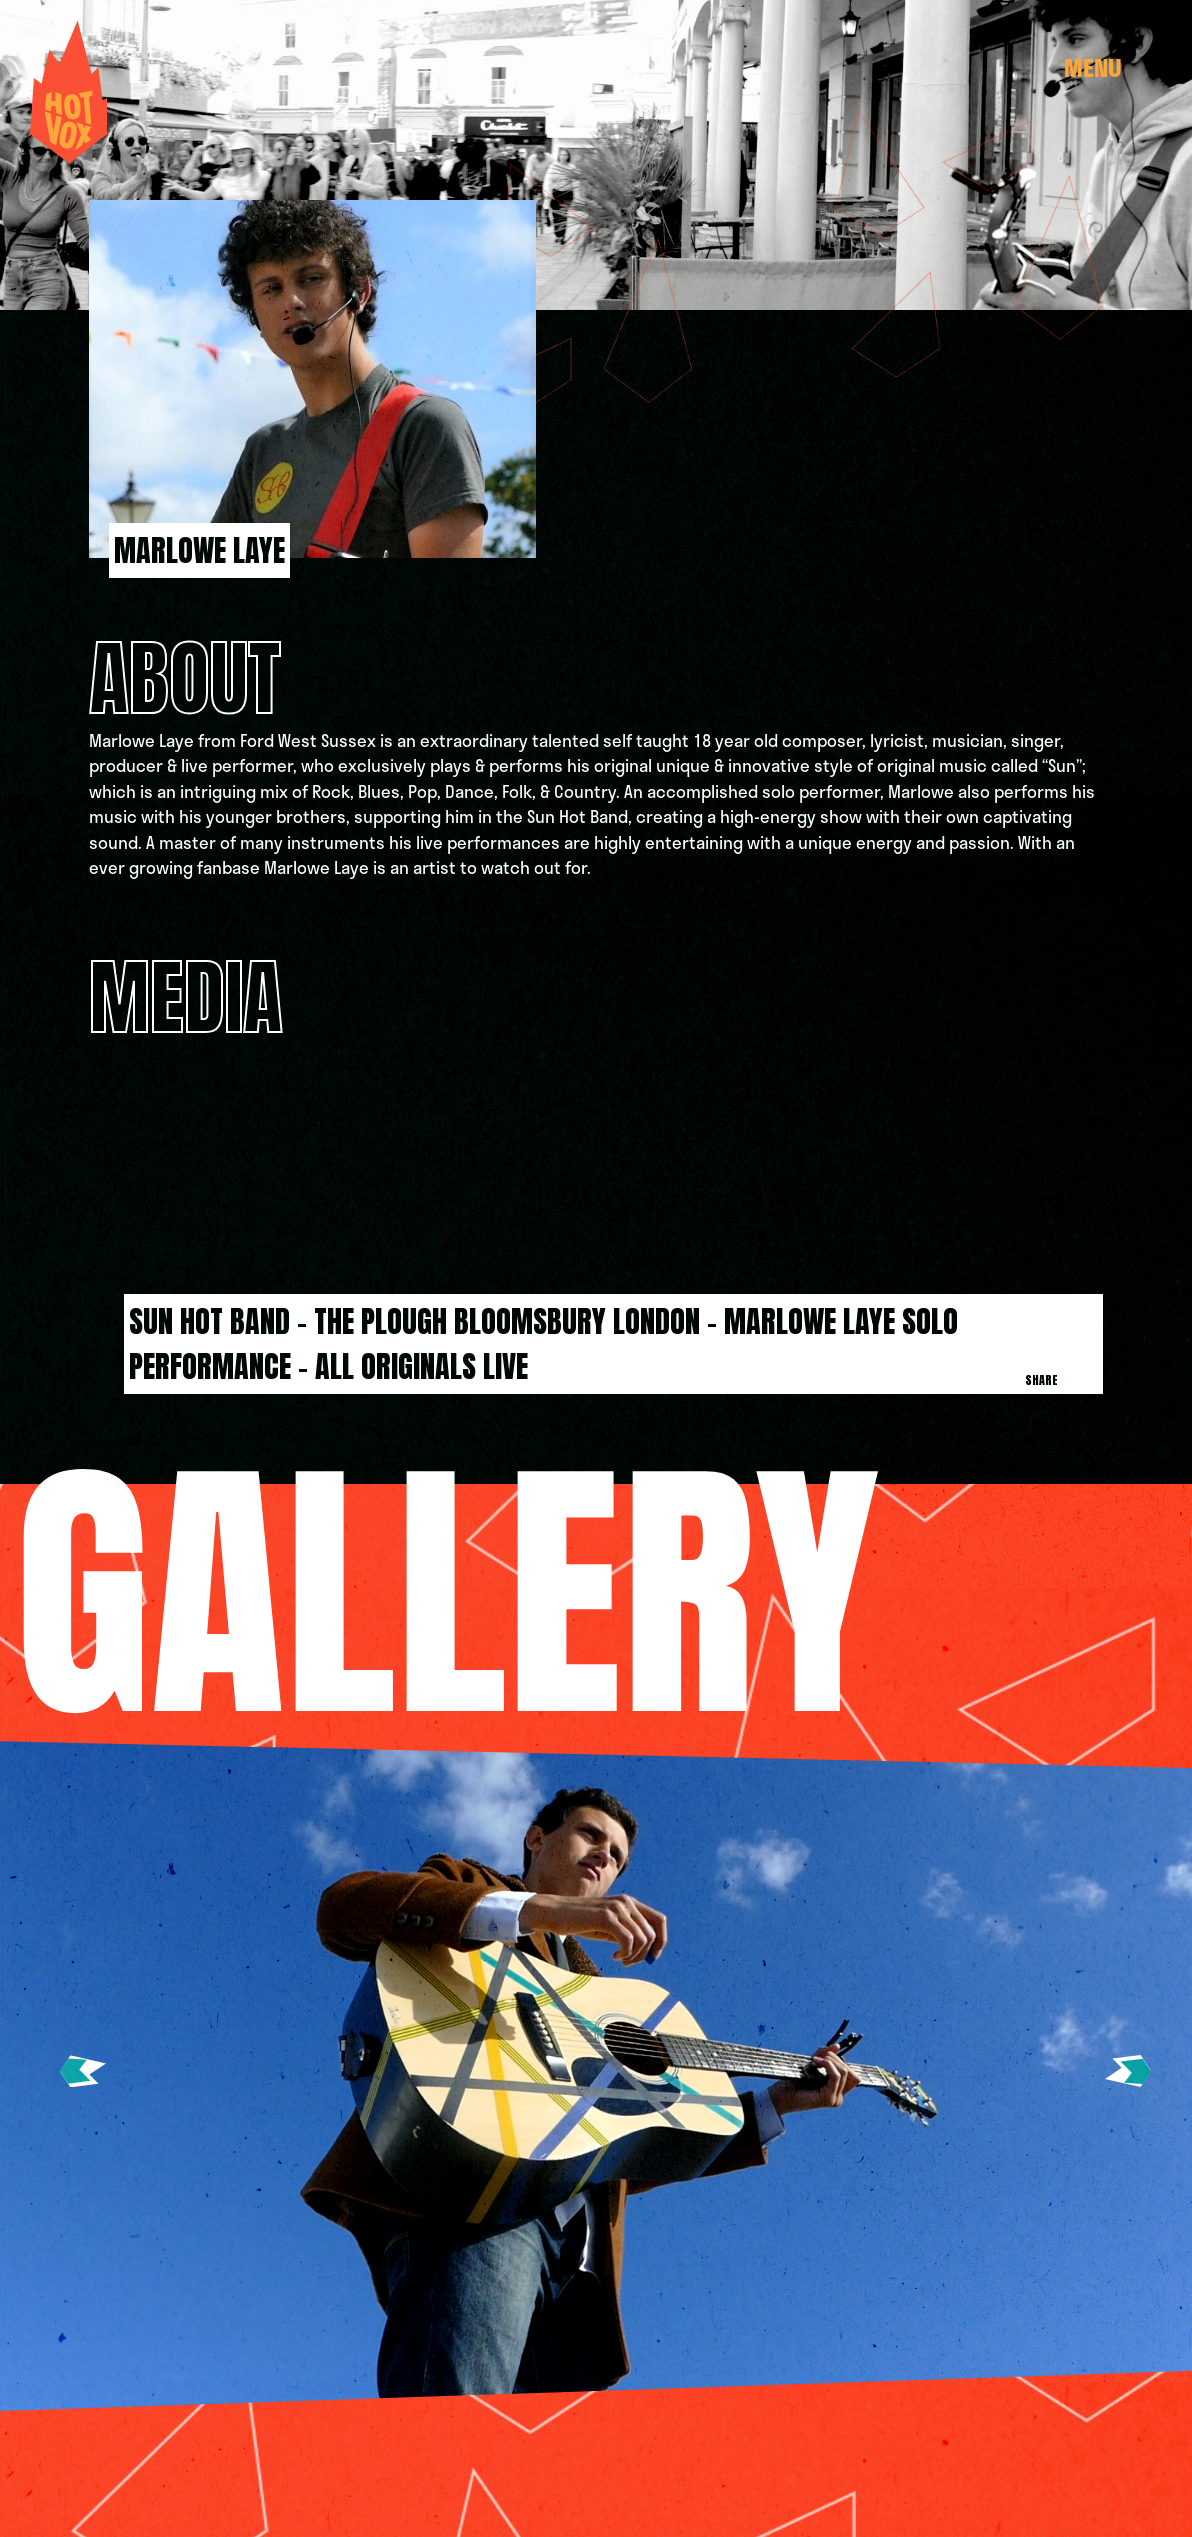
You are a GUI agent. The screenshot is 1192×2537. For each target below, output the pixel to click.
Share (1041, 1380)
